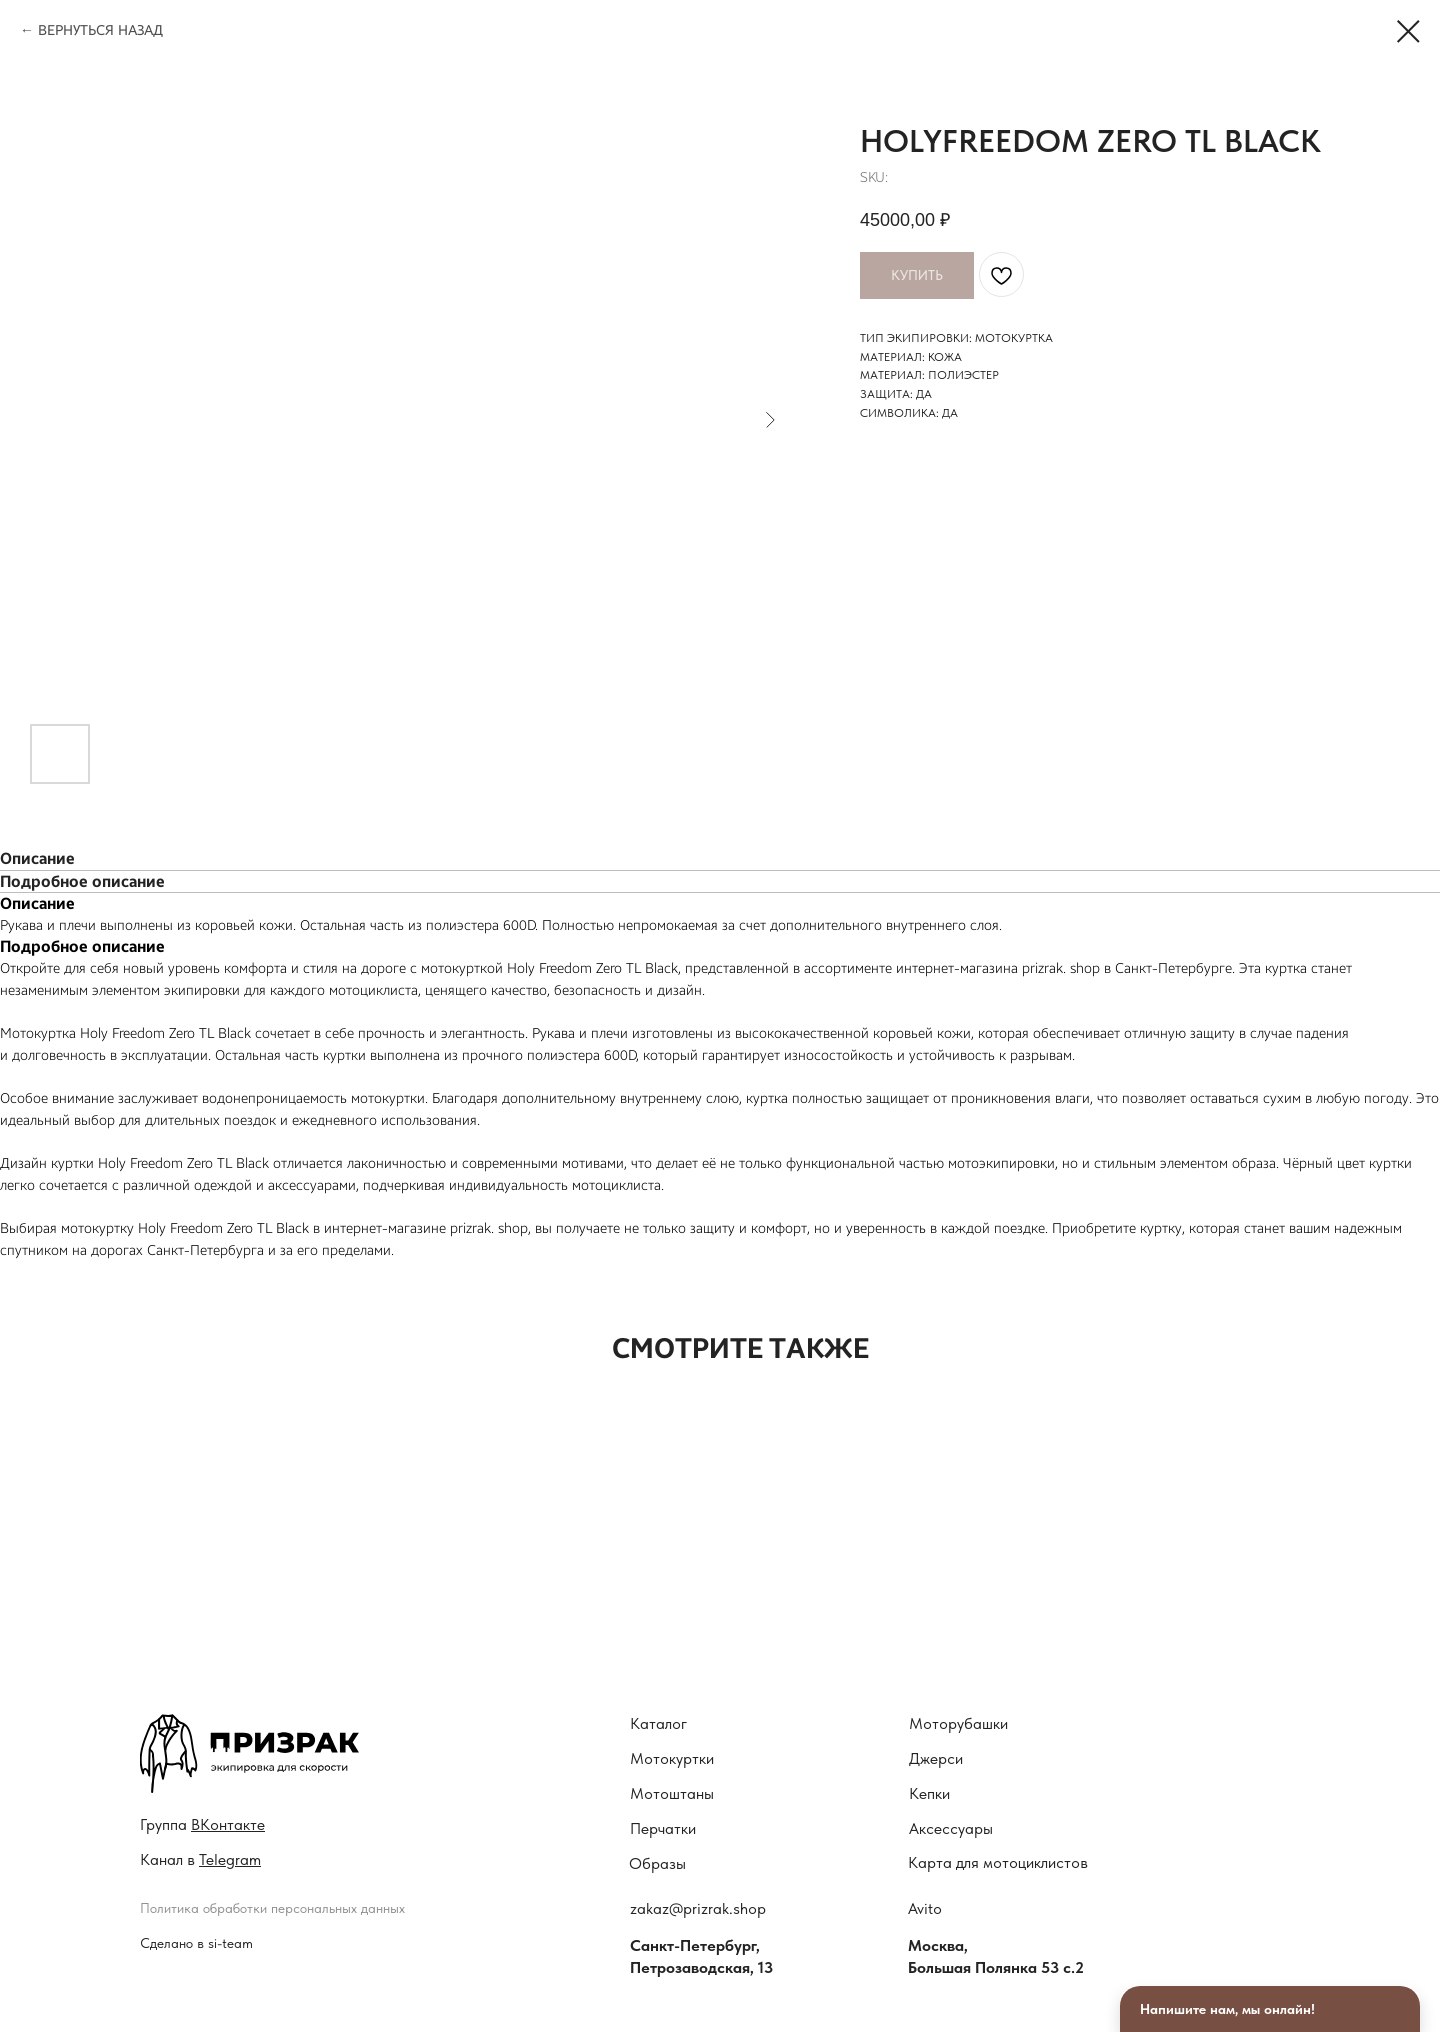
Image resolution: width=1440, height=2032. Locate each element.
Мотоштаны (672, 1793)
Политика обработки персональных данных (272, 1908)
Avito (925, 1908)
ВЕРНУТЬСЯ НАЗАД (100, 30)
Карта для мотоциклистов (998, 1862)
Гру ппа (202, 1824)
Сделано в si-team (196, 1943)
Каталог (658, 1723)
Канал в (200, 1859)
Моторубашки (958, 1723)
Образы (657, 1863)
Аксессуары (951, 1828)
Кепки (929, 1793)
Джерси (936, 1758)
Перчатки (663, 1828)
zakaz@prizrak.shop (698, 1908)
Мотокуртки (672, 1758)
